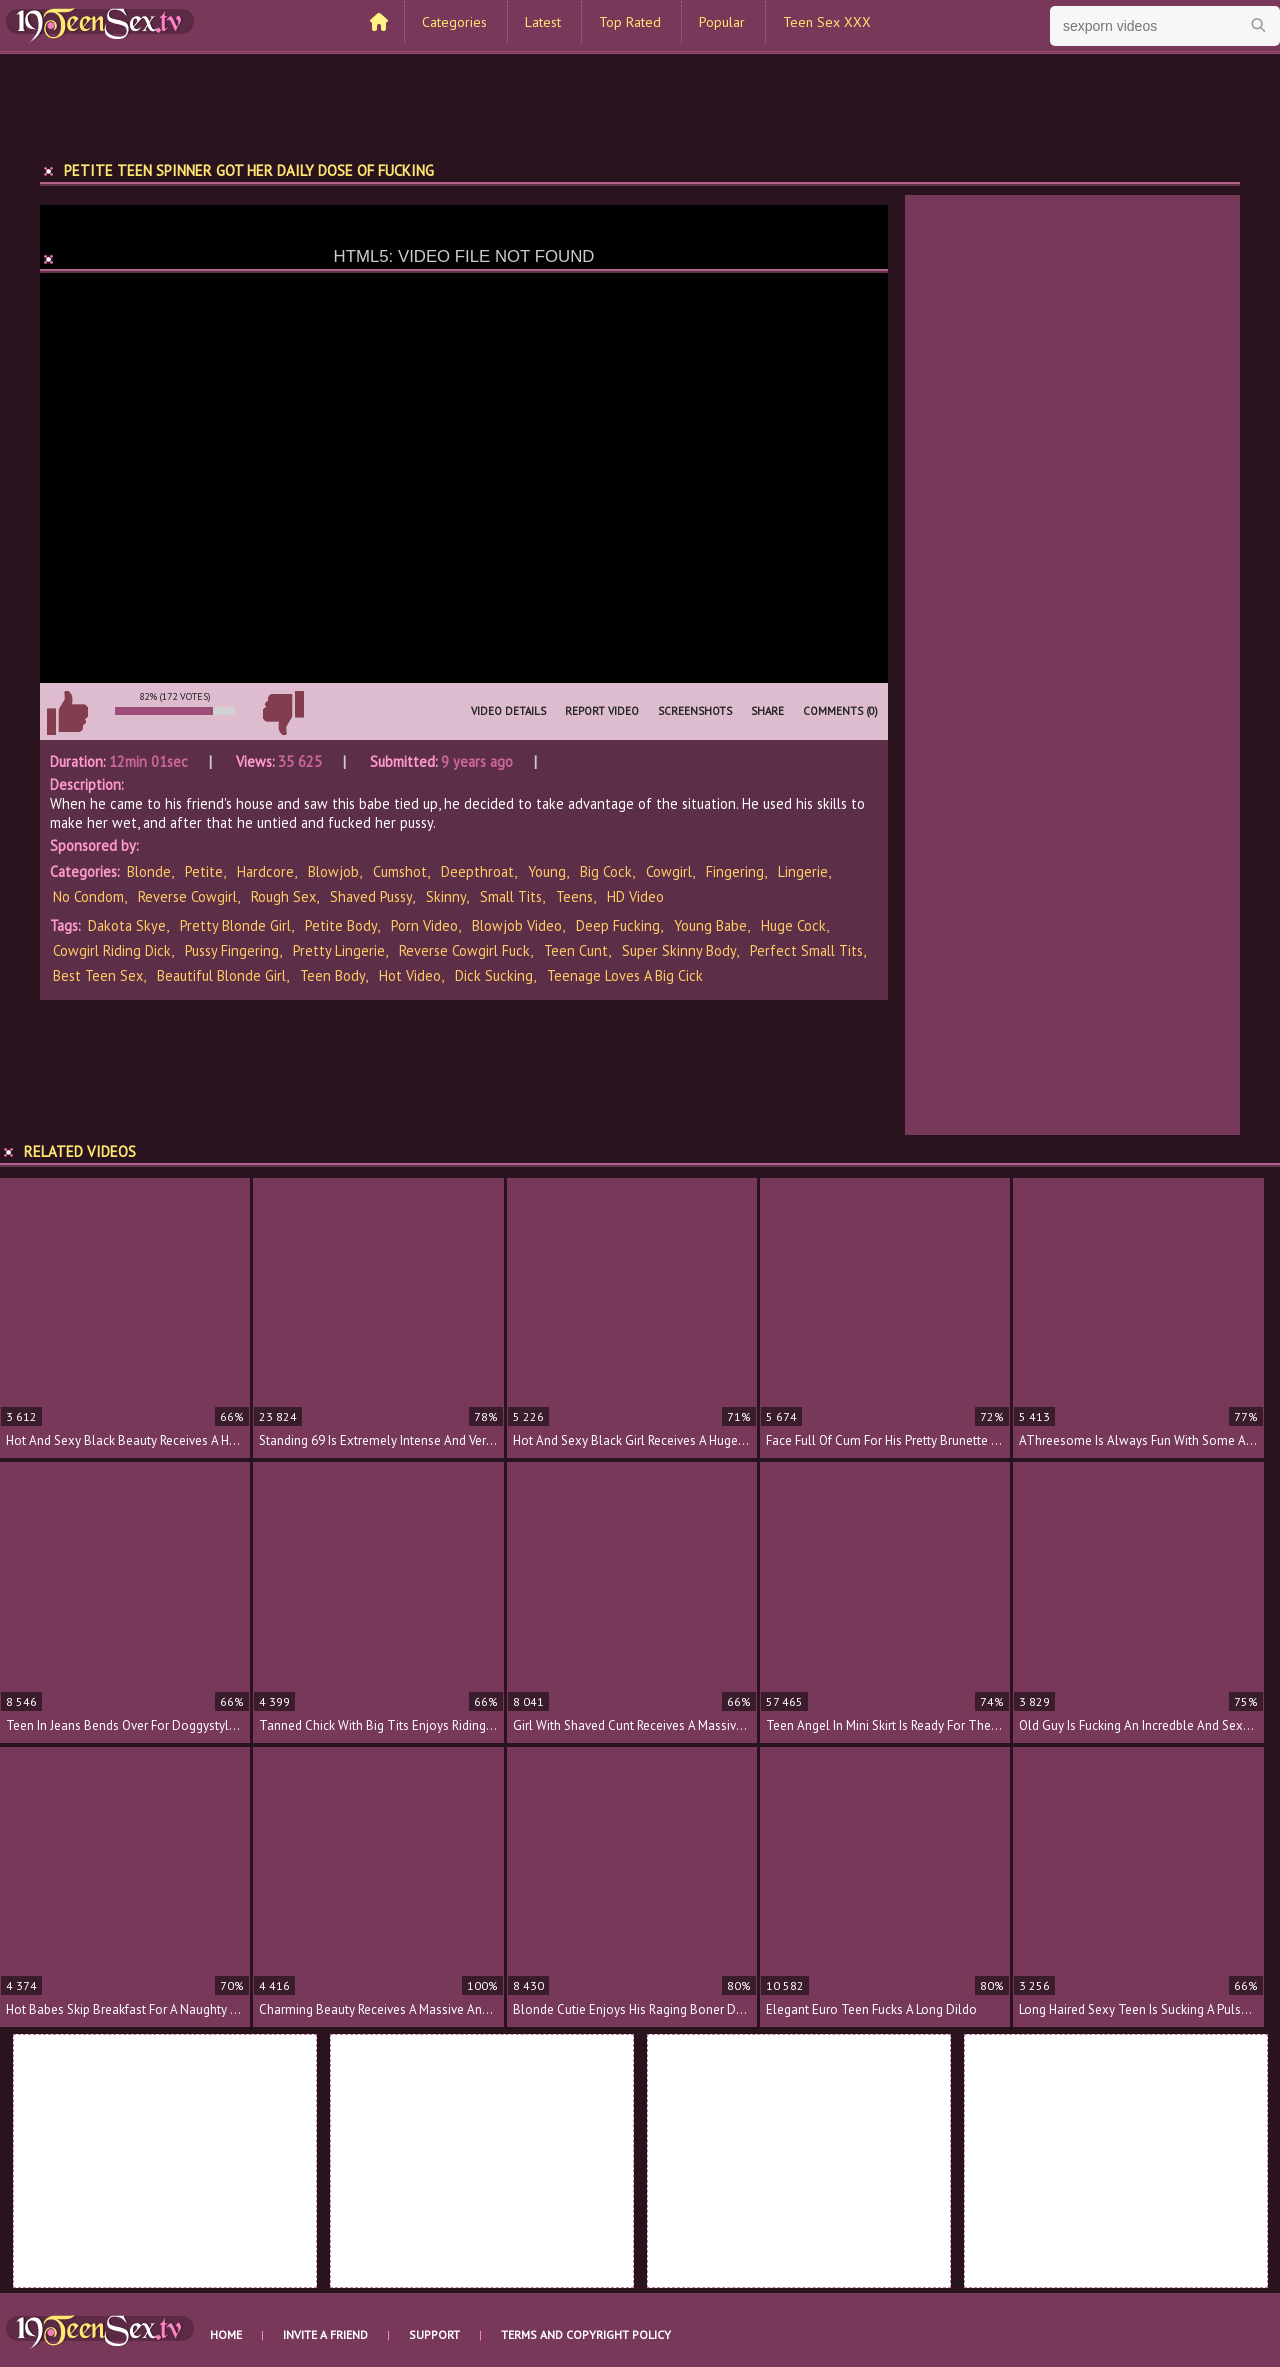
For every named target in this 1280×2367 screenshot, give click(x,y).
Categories (454, 22)
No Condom (88, 896)
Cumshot (400, 871)
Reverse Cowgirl (187, 896)
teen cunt (576, 950)
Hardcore (265, 871)
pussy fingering (232, 950)
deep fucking (618, 925)
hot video (410, 975)
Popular (722, 22)
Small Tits (511, 896)
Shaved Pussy (371, 896)
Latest (543, 22)
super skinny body (679, 950)
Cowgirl (669, 871)
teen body (332, 975)
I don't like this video (283, 713)
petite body (341, 925)
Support (434, 2334)
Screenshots (695, 711)
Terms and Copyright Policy (586, 2334)
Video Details (508, 711)
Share (767, 711)
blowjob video (517, 925)
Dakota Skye (127, 925)
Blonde (149, 871)
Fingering (735, 871)
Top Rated (630, 22)
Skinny (446, 896)
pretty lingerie (339, 950)
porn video (424, 925)
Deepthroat (477, 871)
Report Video (602, 711)
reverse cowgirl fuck (464, 950)
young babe (710, 925)
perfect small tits (806, 950)
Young (547, 871)
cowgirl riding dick (112, 950)
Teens (574, 896)
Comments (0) (840, 711)
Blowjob (333, 871)
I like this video (67, 713)
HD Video (635, 896)
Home (226, 2334)
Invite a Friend (325, 2334)
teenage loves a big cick (625, 975)
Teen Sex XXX (827, 22)
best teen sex (98, 975)
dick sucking (494, 975)
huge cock (793, 925)
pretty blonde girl (235, 925)
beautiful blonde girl (221, 975)
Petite (204, 871)
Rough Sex (283, 896)
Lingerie (803, 871)
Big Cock (606, 871)
